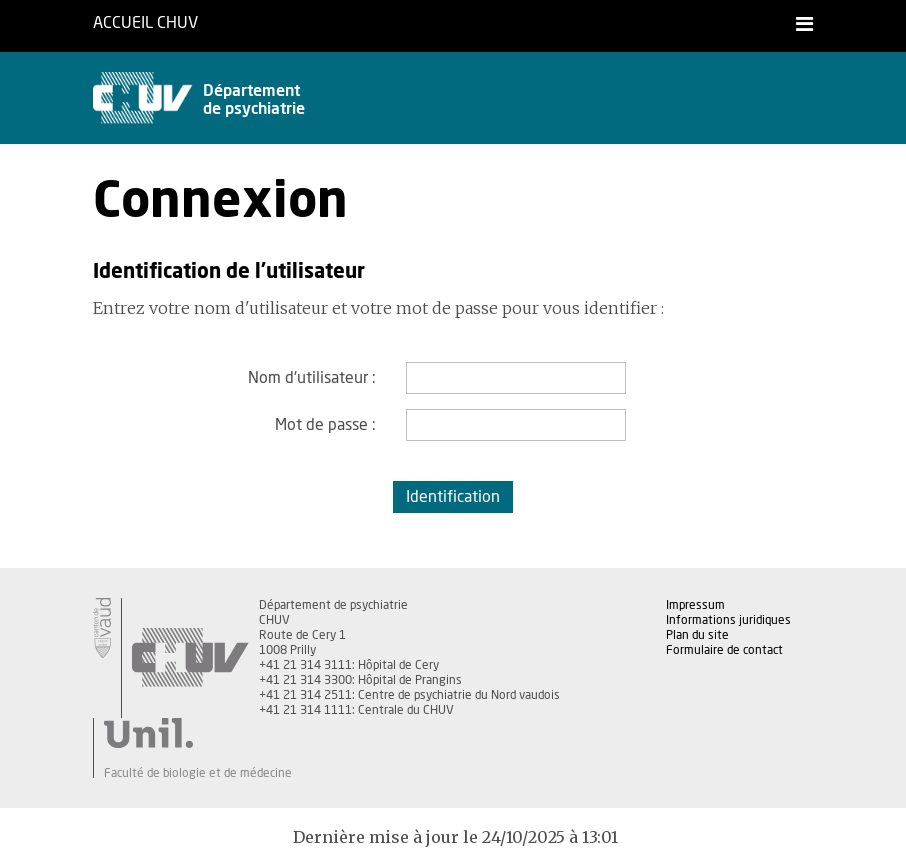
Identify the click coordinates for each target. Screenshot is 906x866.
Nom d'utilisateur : (312, 378)
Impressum (695, 605)
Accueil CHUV (145, 23)
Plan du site (697, 635)
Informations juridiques (728, 620)
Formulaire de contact (724, 650)
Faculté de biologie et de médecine (198, 773)
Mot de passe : (325, 425)
